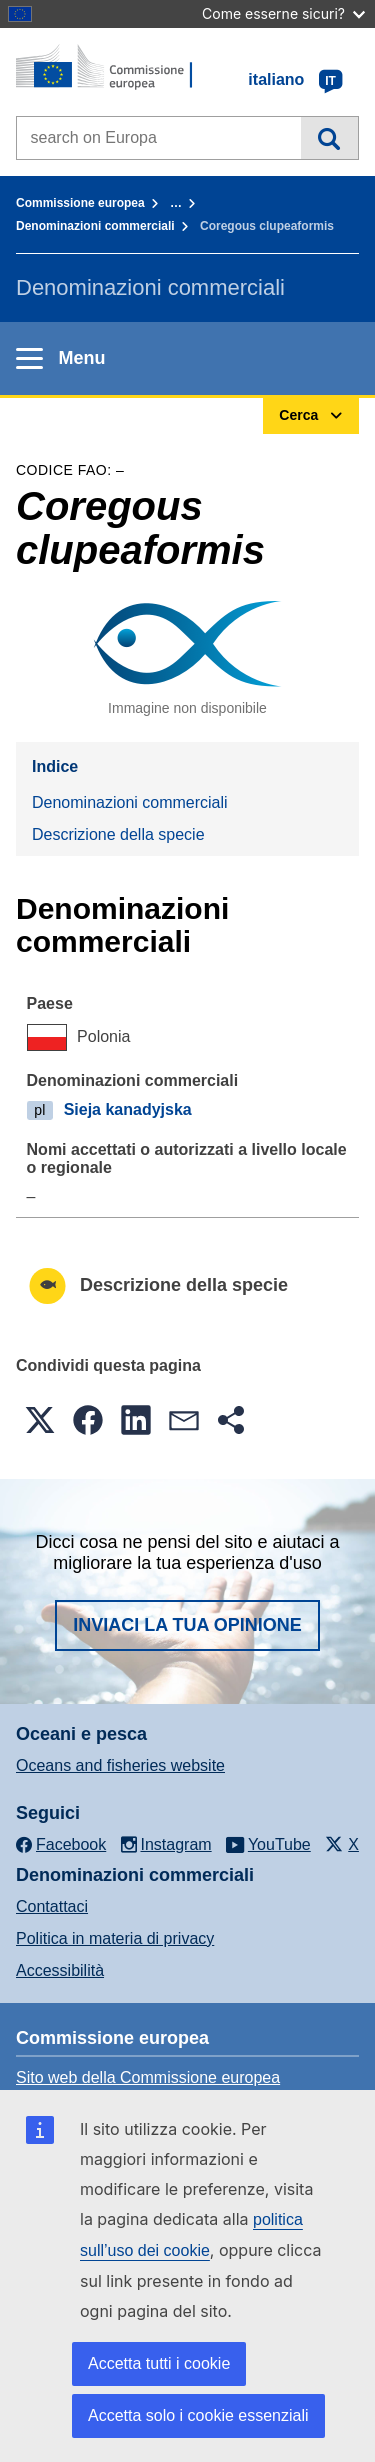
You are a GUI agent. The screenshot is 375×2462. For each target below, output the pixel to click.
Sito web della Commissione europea (148, 2077)
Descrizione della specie (118, 834)
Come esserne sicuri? (283, 13)
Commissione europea (80, 203)
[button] (40, 1420)
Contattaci (52, 1906)
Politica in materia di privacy (115, 1938)
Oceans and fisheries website (120, 1765)
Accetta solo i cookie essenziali (198, 2415)
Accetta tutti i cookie (159, 2363)
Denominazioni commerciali (95, 226)
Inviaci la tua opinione (187, 1625)
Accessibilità (60, 1970)
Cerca (329, 138)
